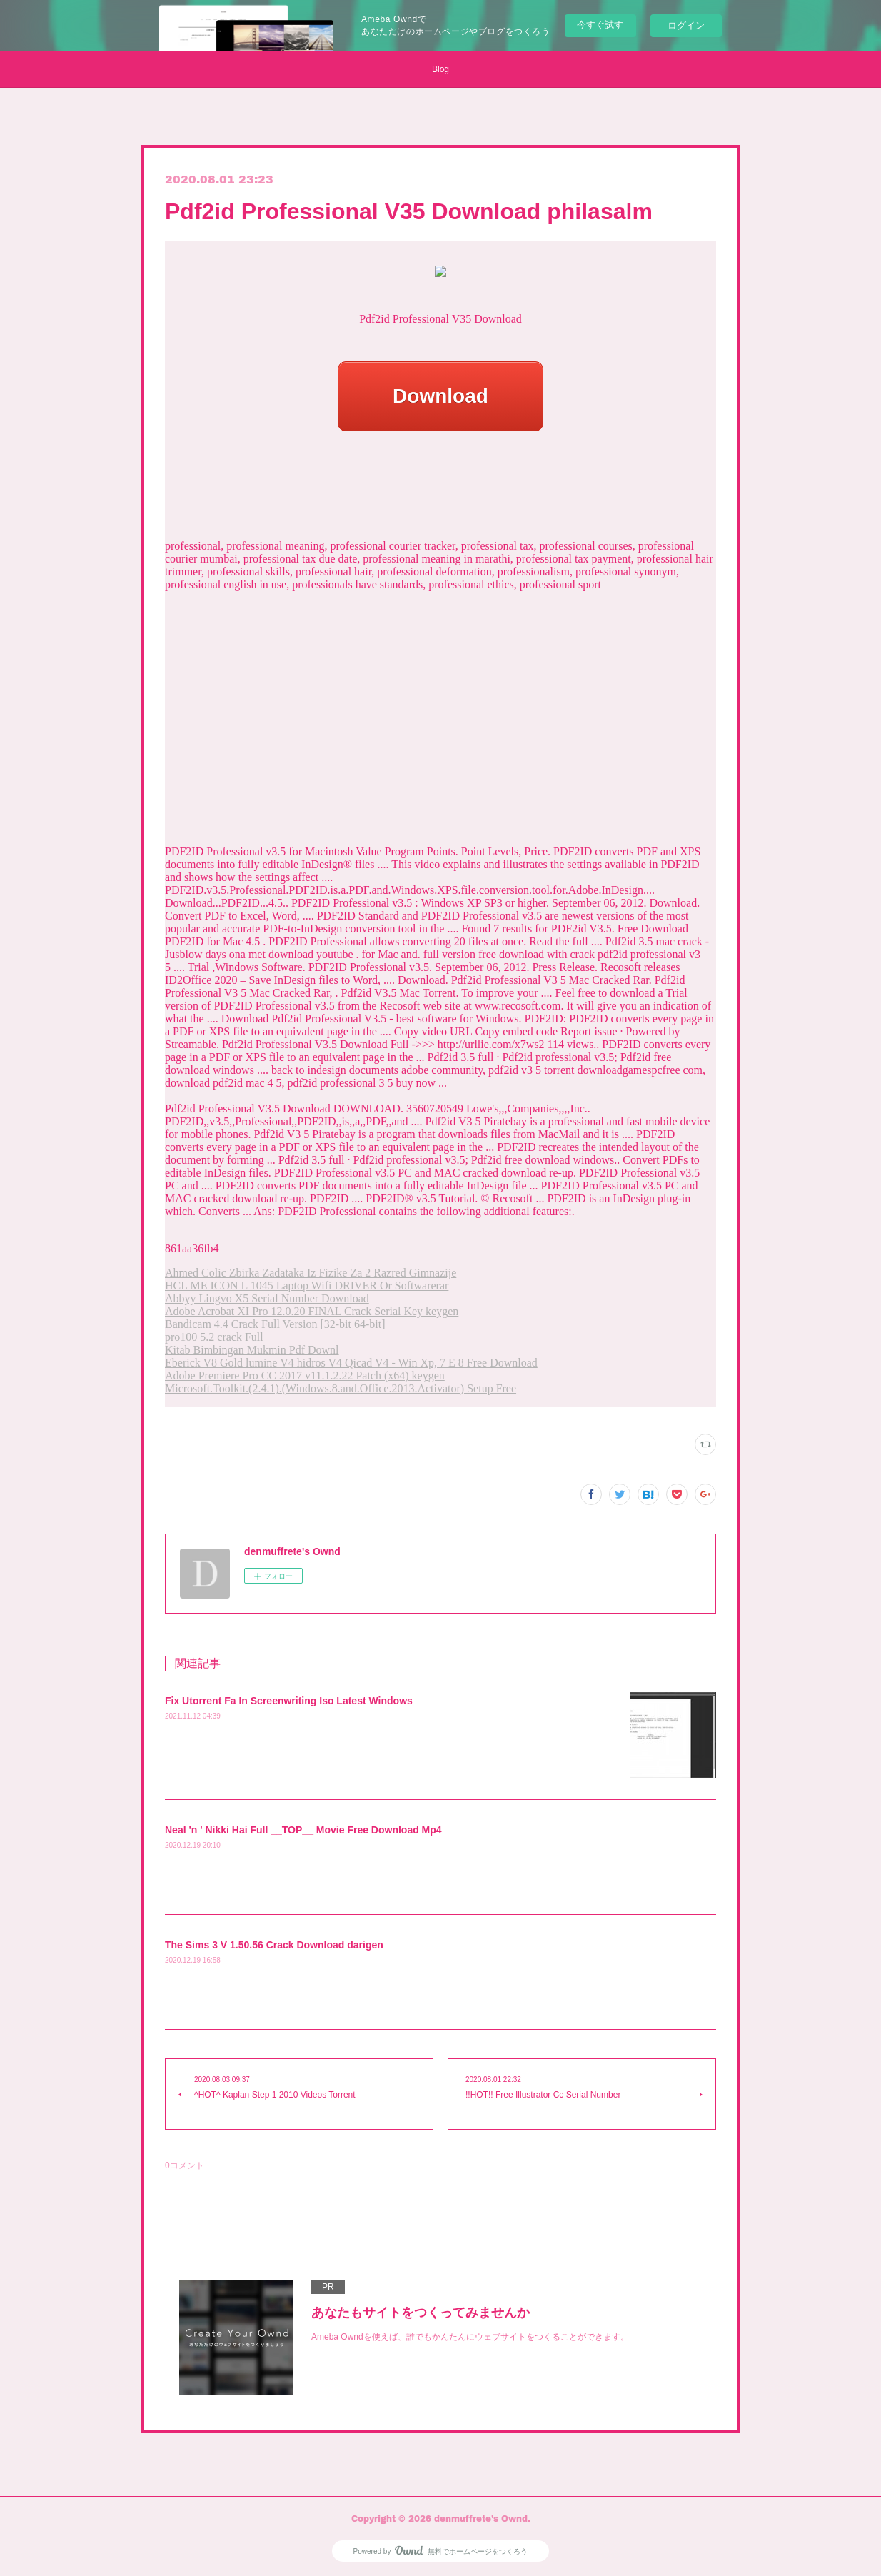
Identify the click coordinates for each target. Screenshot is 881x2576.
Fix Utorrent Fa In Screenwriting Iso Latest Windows (289, 1700)
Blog (440, 69)
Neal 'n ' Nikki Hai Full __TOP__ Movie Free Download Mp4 (303, 1830)
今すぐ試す (600, 24)
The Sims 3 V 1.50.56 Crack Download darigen (274, 1945)
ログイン (686, 25)
